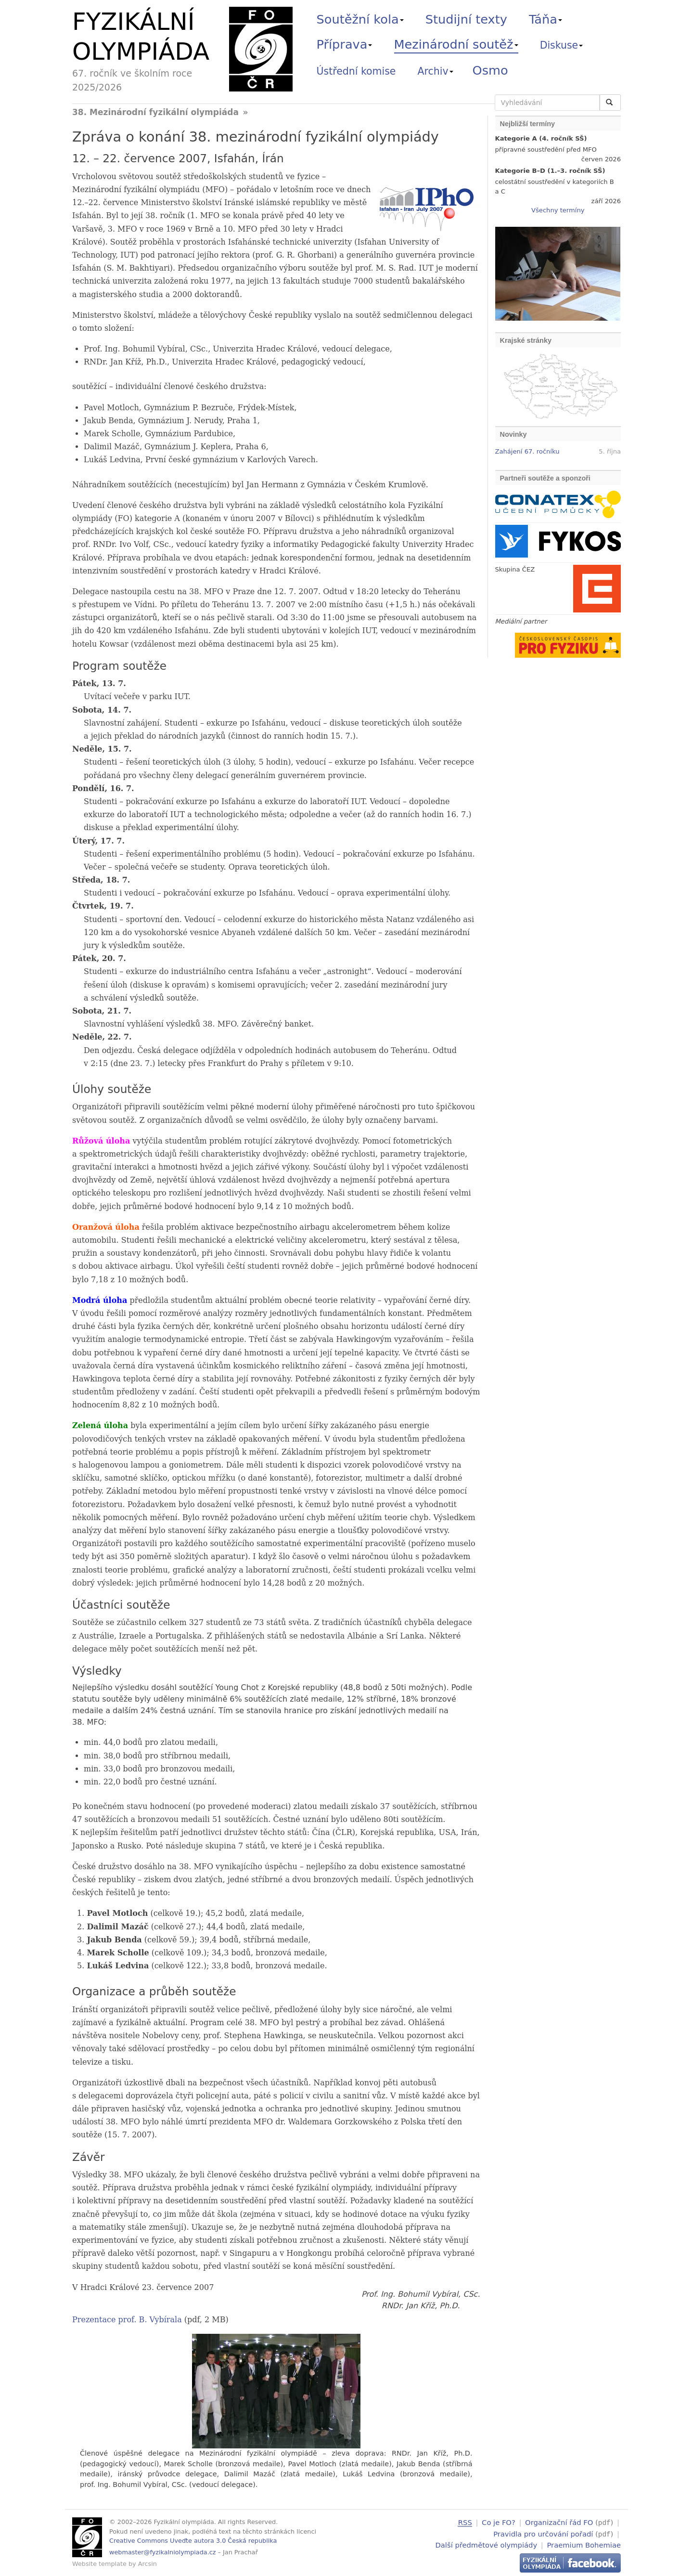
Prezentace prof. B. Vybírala (127, 2319)
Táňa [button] (545, 19)
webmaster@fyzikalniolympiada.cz (162, 2552)
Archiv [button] (435, 71)
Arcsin (147, 2563)
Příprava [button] (344, 44)
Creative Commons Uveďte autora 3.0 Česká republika (193, 2540)
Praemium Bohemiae (584, 2544)
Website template (99, 2563)
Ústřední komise (356, 71)
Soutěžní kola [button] (360, 19)
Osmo (490, 70)
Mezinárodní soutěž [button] (456, 44)
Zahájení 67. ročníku (527, 451)
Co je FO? (498, 2522)
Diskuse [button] (561, 45)
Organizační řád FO (559, 2522)
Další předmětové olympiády (487, 2544)
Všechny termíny (557, 210)
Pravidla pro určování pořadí (543, 2533)
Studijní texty (466, 19)
